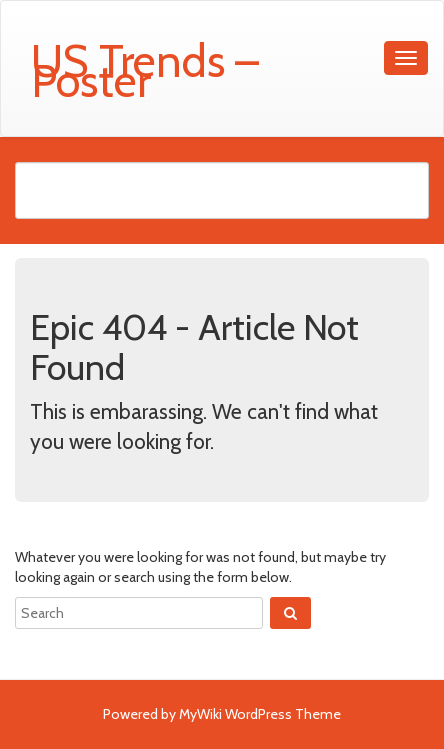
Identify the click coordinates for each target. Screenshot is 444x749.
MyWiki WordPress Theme (260, 714)
